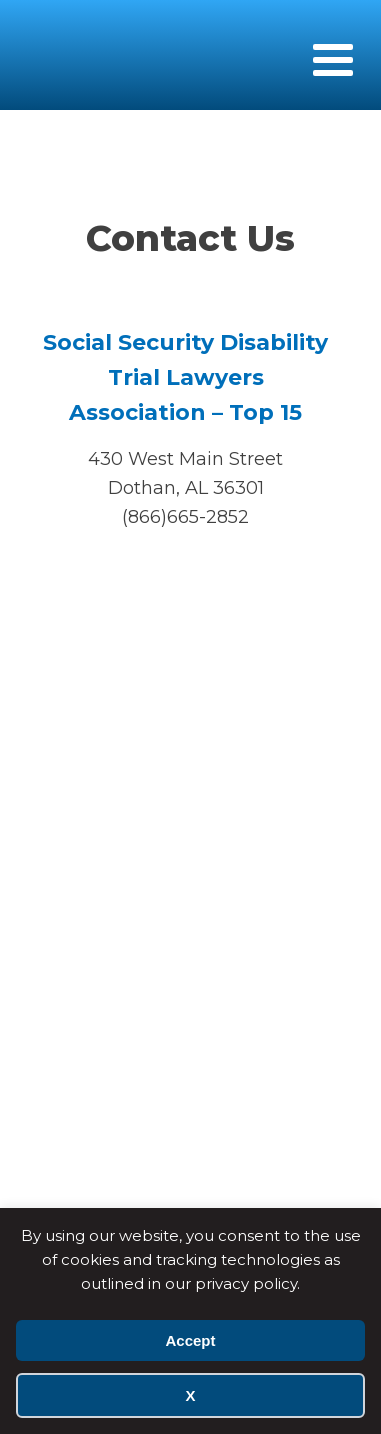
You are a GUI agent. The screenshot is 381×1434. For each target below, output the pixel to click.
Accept (190, 1340)
